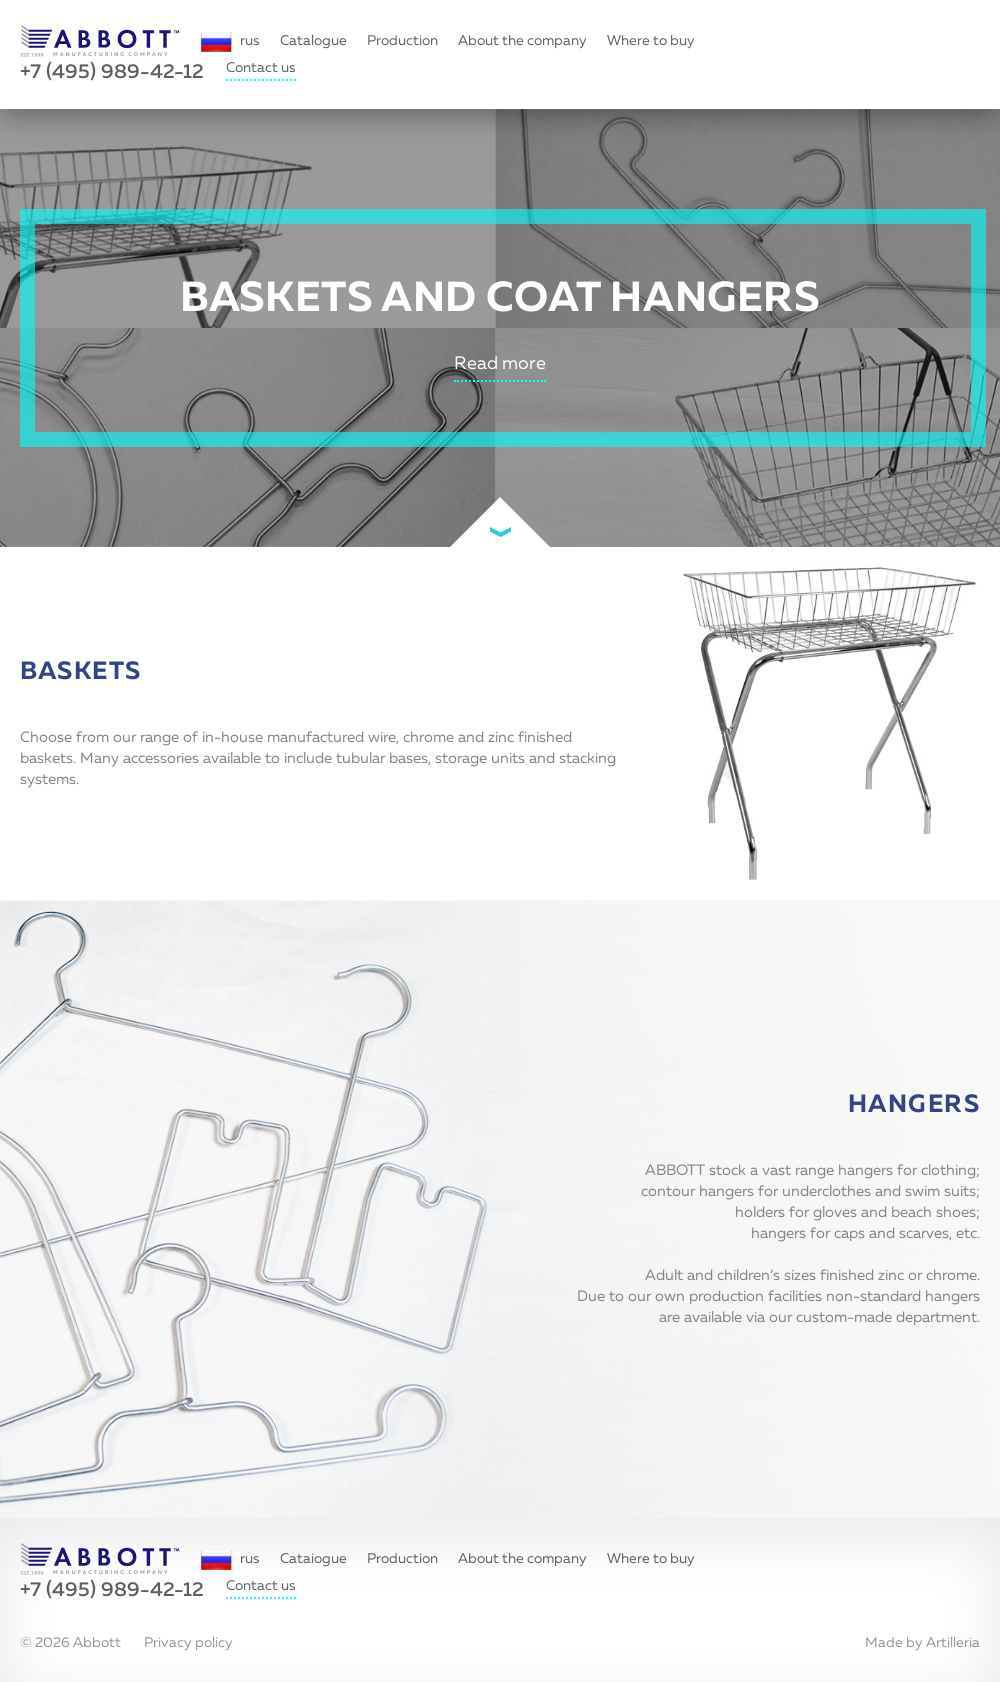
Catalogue (313, 41)
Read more (500, 364)
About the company (522, 41)
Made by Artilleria (922, 1643)
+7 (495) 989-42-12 (112, 72)
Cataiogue (313, 1559)
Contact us (261, 68)
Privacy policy (188, 1643)
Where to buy (651, 41)
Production (402, 41)
